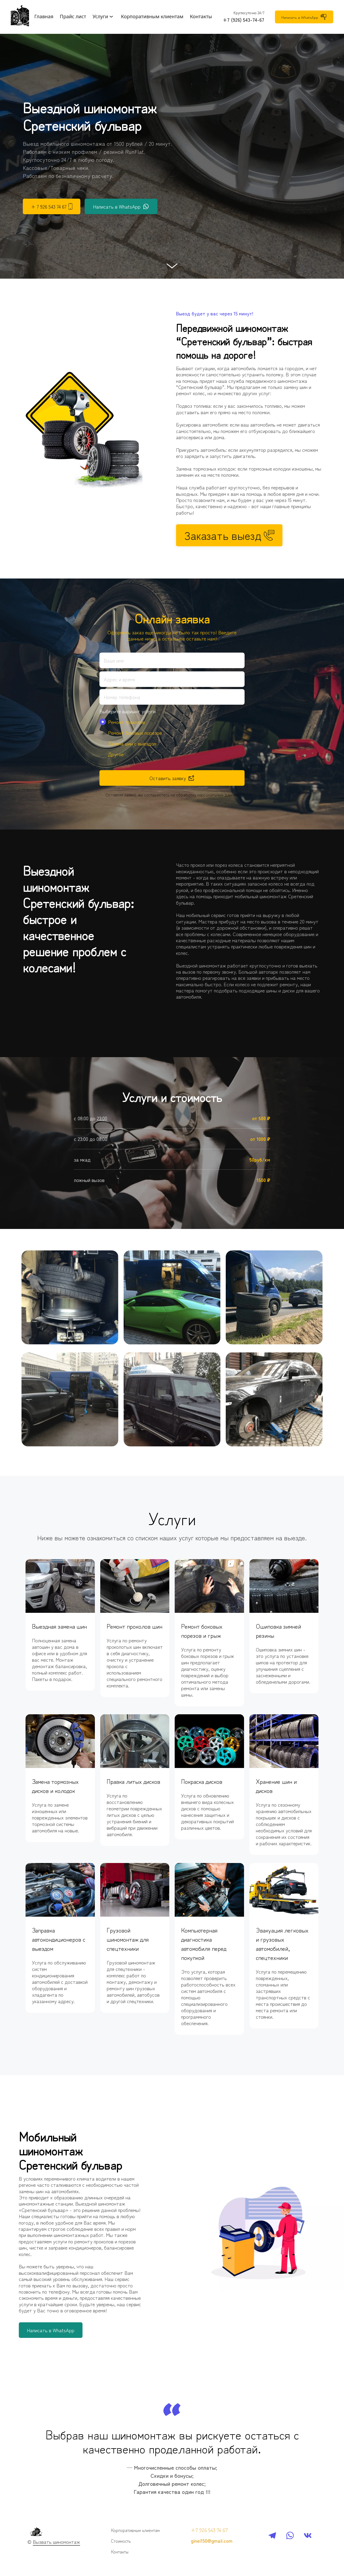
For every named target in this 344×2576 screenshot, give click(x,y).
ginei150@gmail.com (211, 2540)
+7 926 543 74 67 (209, 2530)
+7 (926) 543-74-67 (243, 19)
